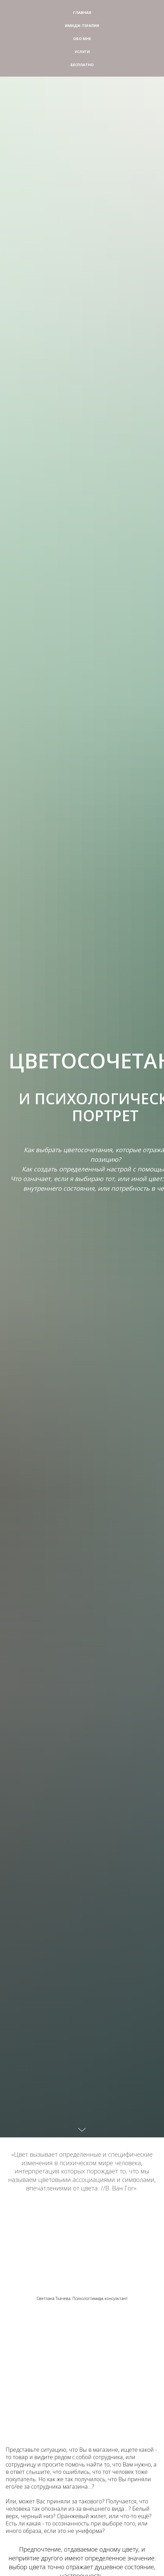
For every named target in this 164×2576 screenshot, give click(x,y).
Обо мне (82, 38)
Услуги (82, 51)
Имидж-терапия (82, 25)
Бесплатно (82, 64)
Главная (82, 12)
